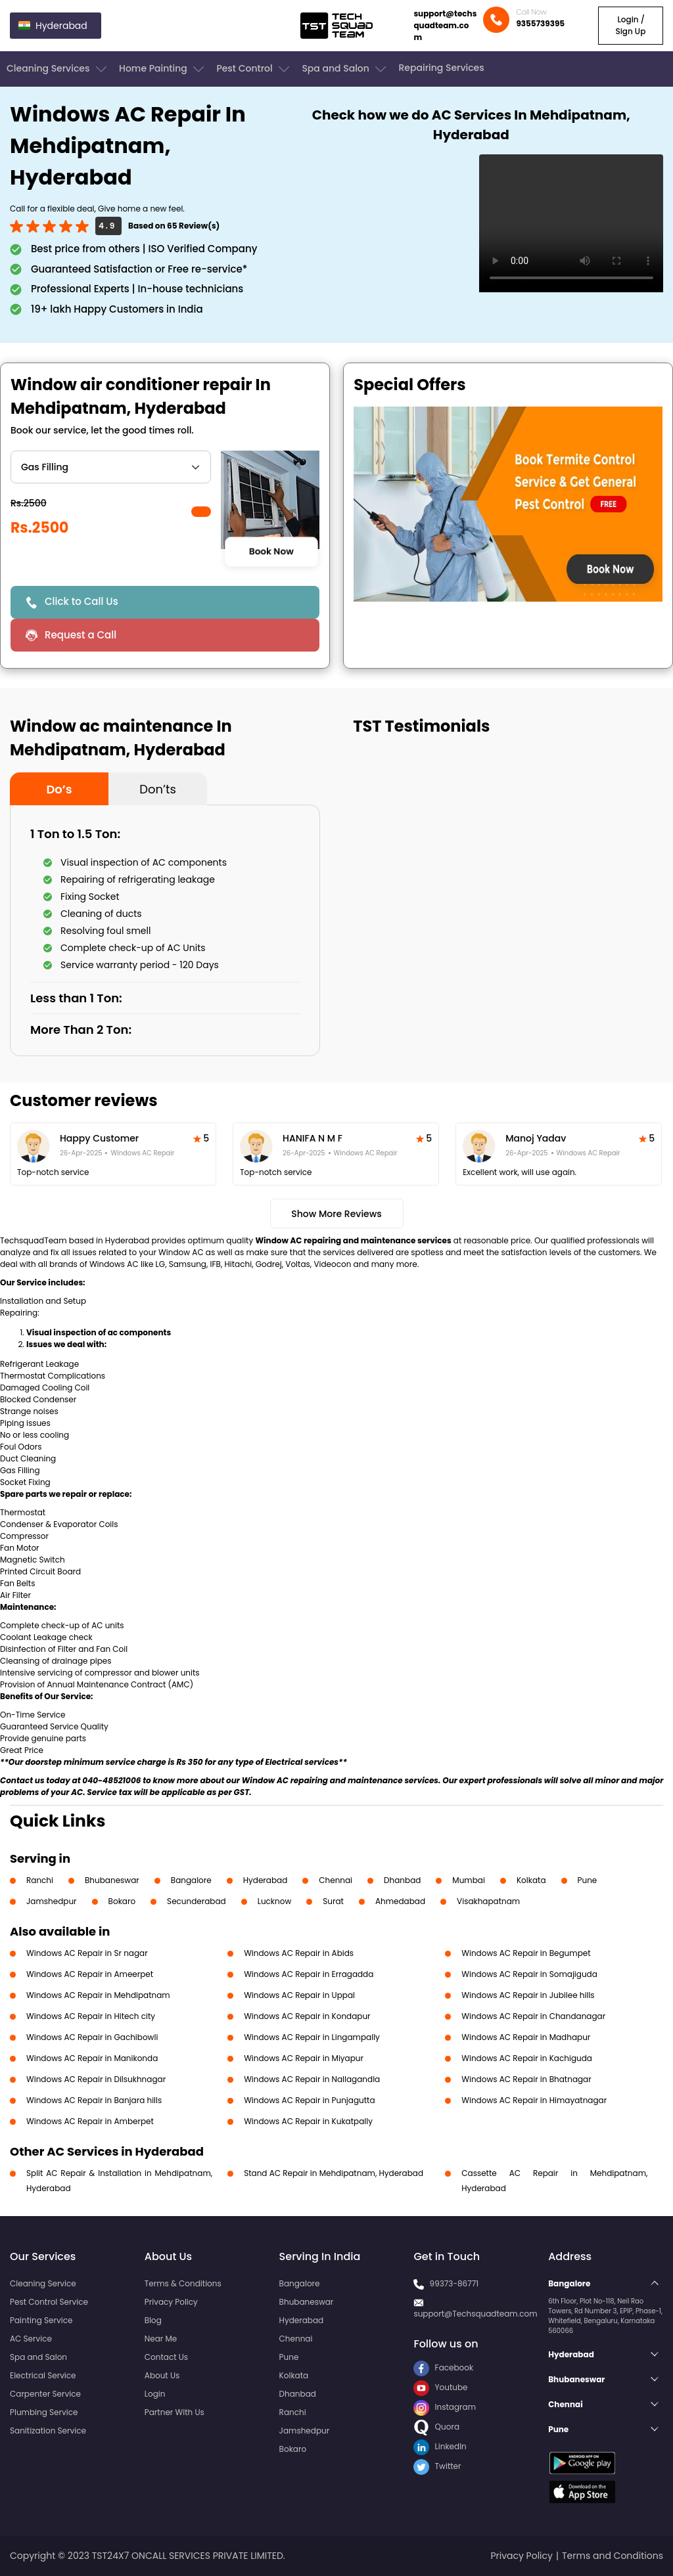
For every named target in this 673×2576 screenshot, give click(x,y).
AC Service (31, 2338)
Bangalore (191, 1880)
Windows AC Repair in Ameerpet (89, 1974)
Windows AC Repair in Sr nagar (87, 1953)
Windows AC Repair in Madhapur (525, 2037)
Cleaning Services (58, 69)
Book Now (271, 551)
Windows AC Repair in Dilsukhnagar (96, 2079)
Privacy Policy (171, 2301)
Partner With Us (174, 2412)
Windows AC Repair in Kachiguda (526, 2058)
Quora (436, 2426)
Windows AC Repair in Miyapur (303, 2058)
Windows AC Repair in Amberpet (90, 2121)
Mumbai (468, 1880)
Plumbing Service (44, 2412)
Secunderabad (196, 1901)
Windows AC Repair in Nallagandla (312, 2079)
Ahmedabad (400, 1901)
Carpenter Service (45, 2393)
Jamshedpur (51, 1901)
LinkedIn (439, 2446)
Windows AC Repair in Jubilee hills (527, 1995)
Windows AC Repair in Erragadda (308, 1974)
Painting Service (41, 2320)
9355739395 (540, 23)
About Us (162, 2375)
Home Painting (162, 69)
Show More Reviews (336, 1213)
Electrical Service (43, 2375)
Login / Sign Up (630, 25)
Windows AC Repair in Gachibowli (92, 2037)
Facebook (443, 2367)
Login (155, 2393)
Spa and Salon (345, 69)
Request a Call (80, 635)
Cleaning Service (43, 2283)
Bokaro (121, 1901)
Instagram (444, 2406)
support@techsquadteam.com (444, 25)
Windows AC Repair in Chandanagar (533, 2016)
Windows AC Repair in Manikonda (92, 2058)
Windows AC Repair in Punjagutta (309, 2100)
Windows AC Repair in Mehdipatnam (98, 1995)
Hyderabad (265, 1880)
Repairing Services (441, 67)
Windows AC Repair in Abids (299, 1953)
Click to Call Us (81, 601)
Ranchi (39, 1880)
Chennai (335, 1880)
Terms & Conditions (183, 2283)
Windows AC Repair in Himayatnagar (534, 2100)
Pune (587, 1880)
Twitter (437, 2466)
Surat (333, 1901)
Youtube (440, 2387)
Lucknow (275, 1901)
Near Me (161, 2338)
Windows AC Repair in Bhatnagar (526, 2079)
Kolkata (531, 1880)
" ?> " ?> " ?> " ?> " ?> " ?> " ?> (111, 467)
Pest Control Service (49, 2301)
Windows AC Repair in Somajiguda (529, 1974)
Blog (153, 2320)
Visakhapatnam (488, 1901)
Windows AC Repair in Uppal (299, 1995)
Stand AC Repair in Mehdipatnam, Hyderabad (333, 2173)
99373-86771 (454, 2283)
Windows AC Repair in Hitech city (90, 2016)
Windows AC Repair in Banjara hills (94, 2100)
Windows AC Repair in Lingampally (312, 2037)
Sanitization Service (48, 2430)
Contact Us (166, 2357)
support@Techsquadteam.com (475, 2313)
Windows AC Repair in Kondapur (307, 2016)
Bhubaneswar (112, 1880)
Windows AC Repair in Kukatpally (308, 2121)
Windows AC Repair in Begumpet (525, 1953)
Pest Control (254, 69)
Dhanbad (402, 1880)
